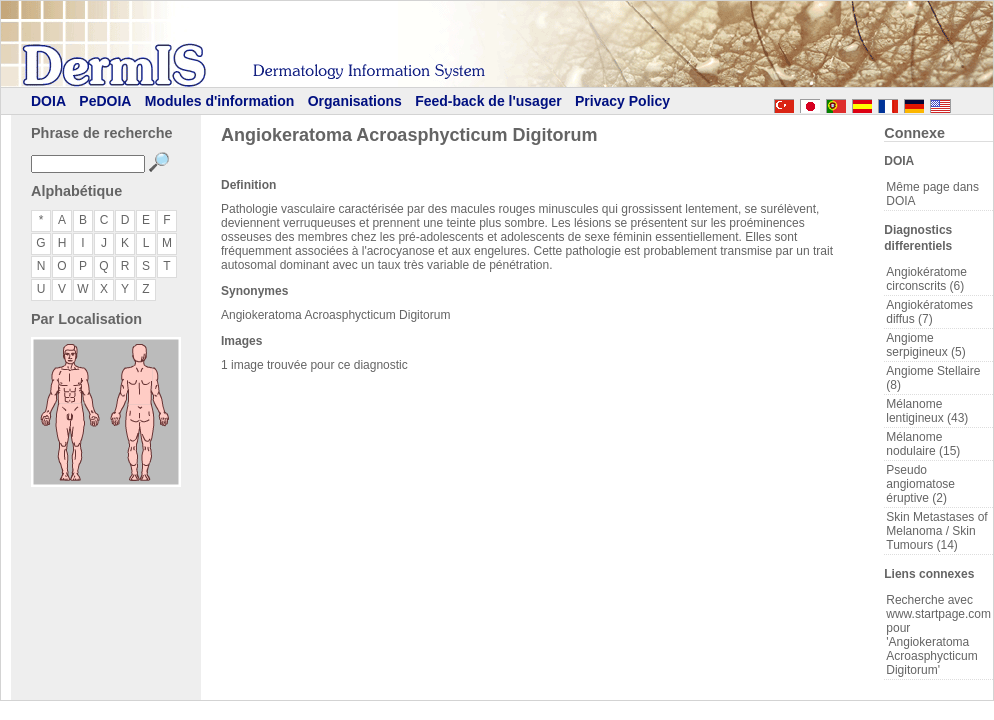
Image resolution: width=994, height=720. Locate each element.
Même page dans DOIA (932, 194)
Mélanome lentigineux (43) (927, 411)
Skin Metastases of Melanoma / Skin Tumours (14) (936, 531)
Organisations (355, 101)
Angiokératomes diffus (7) (929, 312)
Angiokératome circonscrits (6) (926, 279)
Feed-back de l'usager (488, 101)
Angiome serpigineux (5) (925, 345)
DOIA (48, 101)
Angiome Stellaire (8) (933, 378)
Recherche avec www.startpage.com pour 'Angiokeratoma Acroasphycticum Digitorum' (938, 635)
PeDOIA (105, 101)
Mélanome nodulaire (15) (923, 444)
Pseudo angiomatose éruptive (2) (920, 484)
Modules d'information (220, 101)
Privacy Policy (622, 101)
